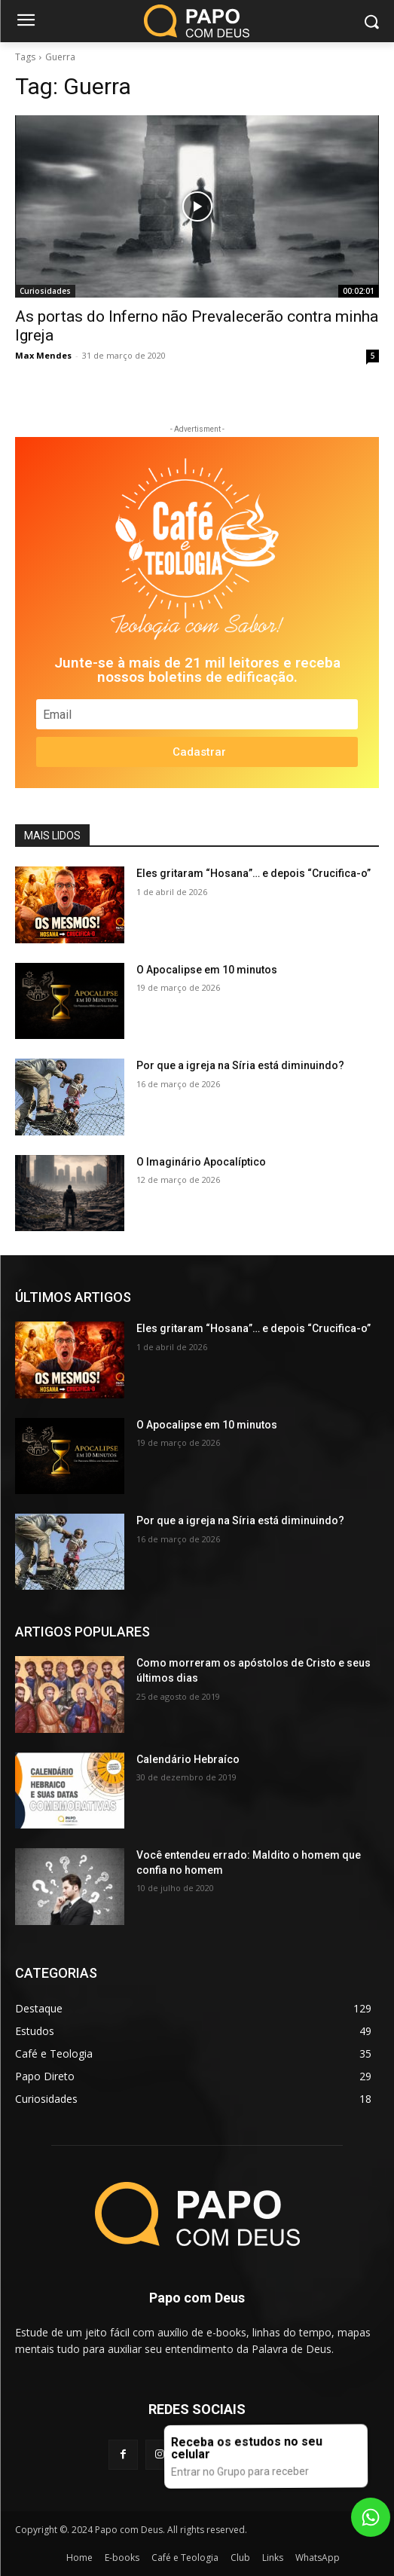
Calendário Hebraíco (188, 1759)
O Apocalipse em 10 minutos (206, 970)
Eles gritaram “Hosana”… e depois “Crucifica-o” (253, 873)
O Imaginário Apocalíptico (201, 1162)
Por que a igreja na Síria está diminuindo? (240, 1065)
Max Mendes (43, 355)
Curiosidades (45, 291)
